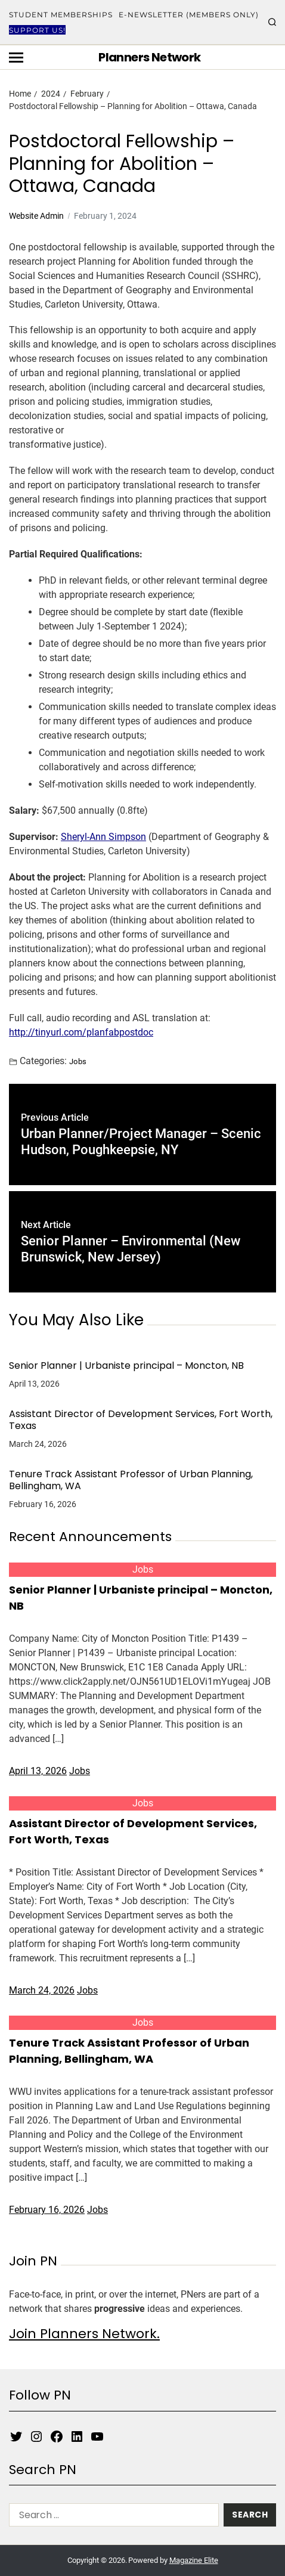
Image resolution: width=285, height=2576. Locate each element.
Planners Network (149, 57)
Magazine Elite (193, 2560)
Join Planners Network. (84, 2333)
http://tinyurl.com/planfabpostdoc (81, 1032)
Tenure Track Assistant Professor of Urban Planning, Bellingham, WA (131, 1480)
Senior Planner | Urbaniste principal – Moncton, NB (126, 1366)
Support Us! (37, 30)
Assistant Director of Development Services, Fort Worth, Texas (140, 1420)
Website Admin (36, 216)
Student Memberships (61, 14)
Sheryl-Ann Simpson (103, 836)
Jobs (78, 1061)
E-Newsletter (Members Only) (189, 14)
